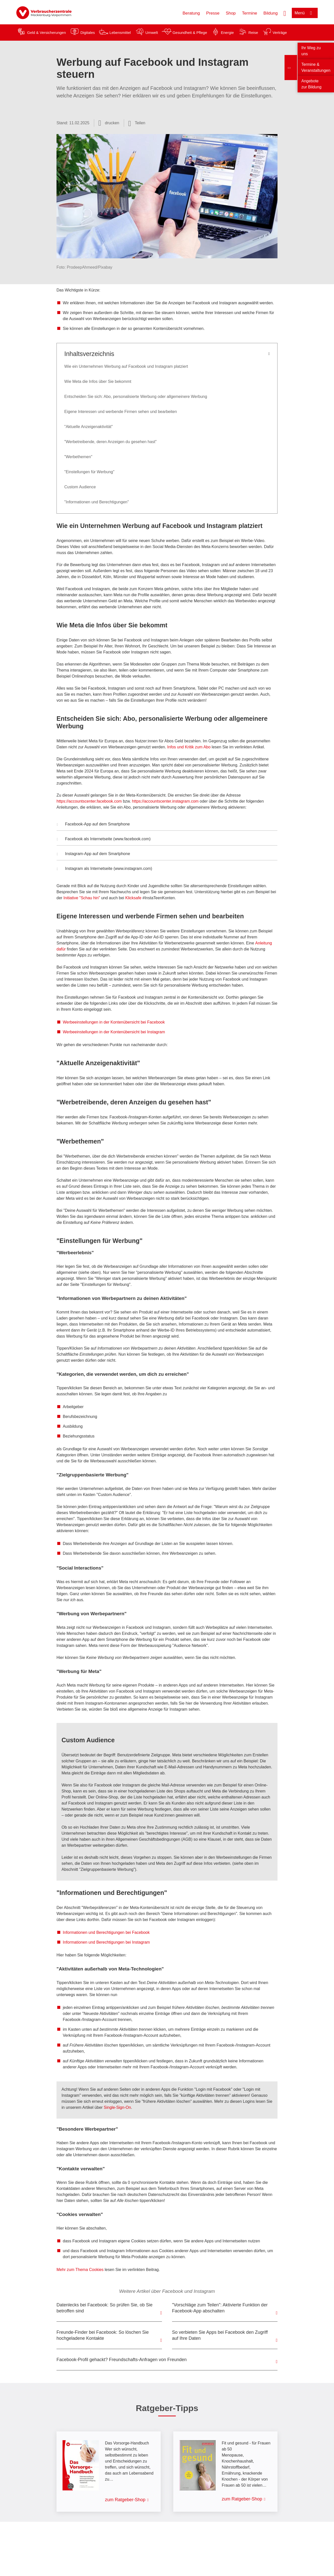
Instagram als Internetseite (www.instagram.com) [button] (104, 869)
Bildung (270, 13)
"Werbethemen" (78, 457)
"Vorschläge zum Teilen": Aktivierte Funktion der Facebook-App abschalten (220, 2307)
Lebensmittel (120, 32)
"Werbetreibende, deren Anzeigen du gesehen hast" (110, 442)
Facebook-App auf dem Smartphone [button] (93, 825)
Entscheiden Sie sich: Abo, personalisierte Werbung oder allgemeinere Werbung (135, 396)
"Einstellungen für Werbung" (89, 472)
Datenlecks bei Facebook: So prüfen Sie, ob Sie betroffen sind (104, 2307)
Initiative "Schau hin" (82, 898)
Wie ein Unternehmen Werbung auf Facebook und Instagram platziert (126, 366)
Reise (253, 32)
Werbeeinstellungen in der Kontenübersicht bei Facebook (114, 1022)
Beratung (191, 13)
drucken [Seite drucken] (112, 123)
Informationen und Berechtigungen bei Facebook (106, 1932)
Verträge (280, 32)
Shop (231, 13)
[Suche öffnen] (285, 13)
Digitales (87, 32)
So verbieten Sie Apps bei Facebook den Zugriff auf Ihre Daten (220, 2335)
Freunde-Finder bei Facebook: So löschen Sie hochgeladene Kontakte (103, 2335)
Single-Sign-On (117, 2107)
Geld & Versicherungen (46, 32)
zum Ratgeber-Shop (125, 2499)
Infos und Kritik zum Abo (189, 747)
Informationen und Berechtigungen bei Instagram (106, 1942)
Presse (212, 13)
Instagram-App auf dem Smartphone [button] (93, 854)
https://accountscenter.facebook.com (89, 801)
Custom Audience (80, 487)
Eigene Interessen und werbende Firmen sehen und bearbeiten (120, 411)
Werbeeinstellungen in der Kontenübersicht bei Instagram (114, 1032)
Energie (227, 32)
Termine (249, 13)
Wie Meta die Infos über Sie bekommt (97, 381)
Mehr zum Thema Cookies (80, 2269)
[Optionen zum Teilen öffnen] (137, 123)
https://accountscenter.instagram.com (165, 801)
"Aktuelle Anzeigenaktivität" (88, 427)
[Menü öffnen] (305, 13)
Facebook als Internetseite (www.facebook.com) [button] (104, 839)
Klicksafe (133, 898)
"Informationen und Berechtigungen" (96, 502)
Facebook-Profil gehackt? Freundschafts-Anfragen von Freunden (122, 2359)
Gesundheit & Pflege (190, 32)
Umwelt (151, 32)
